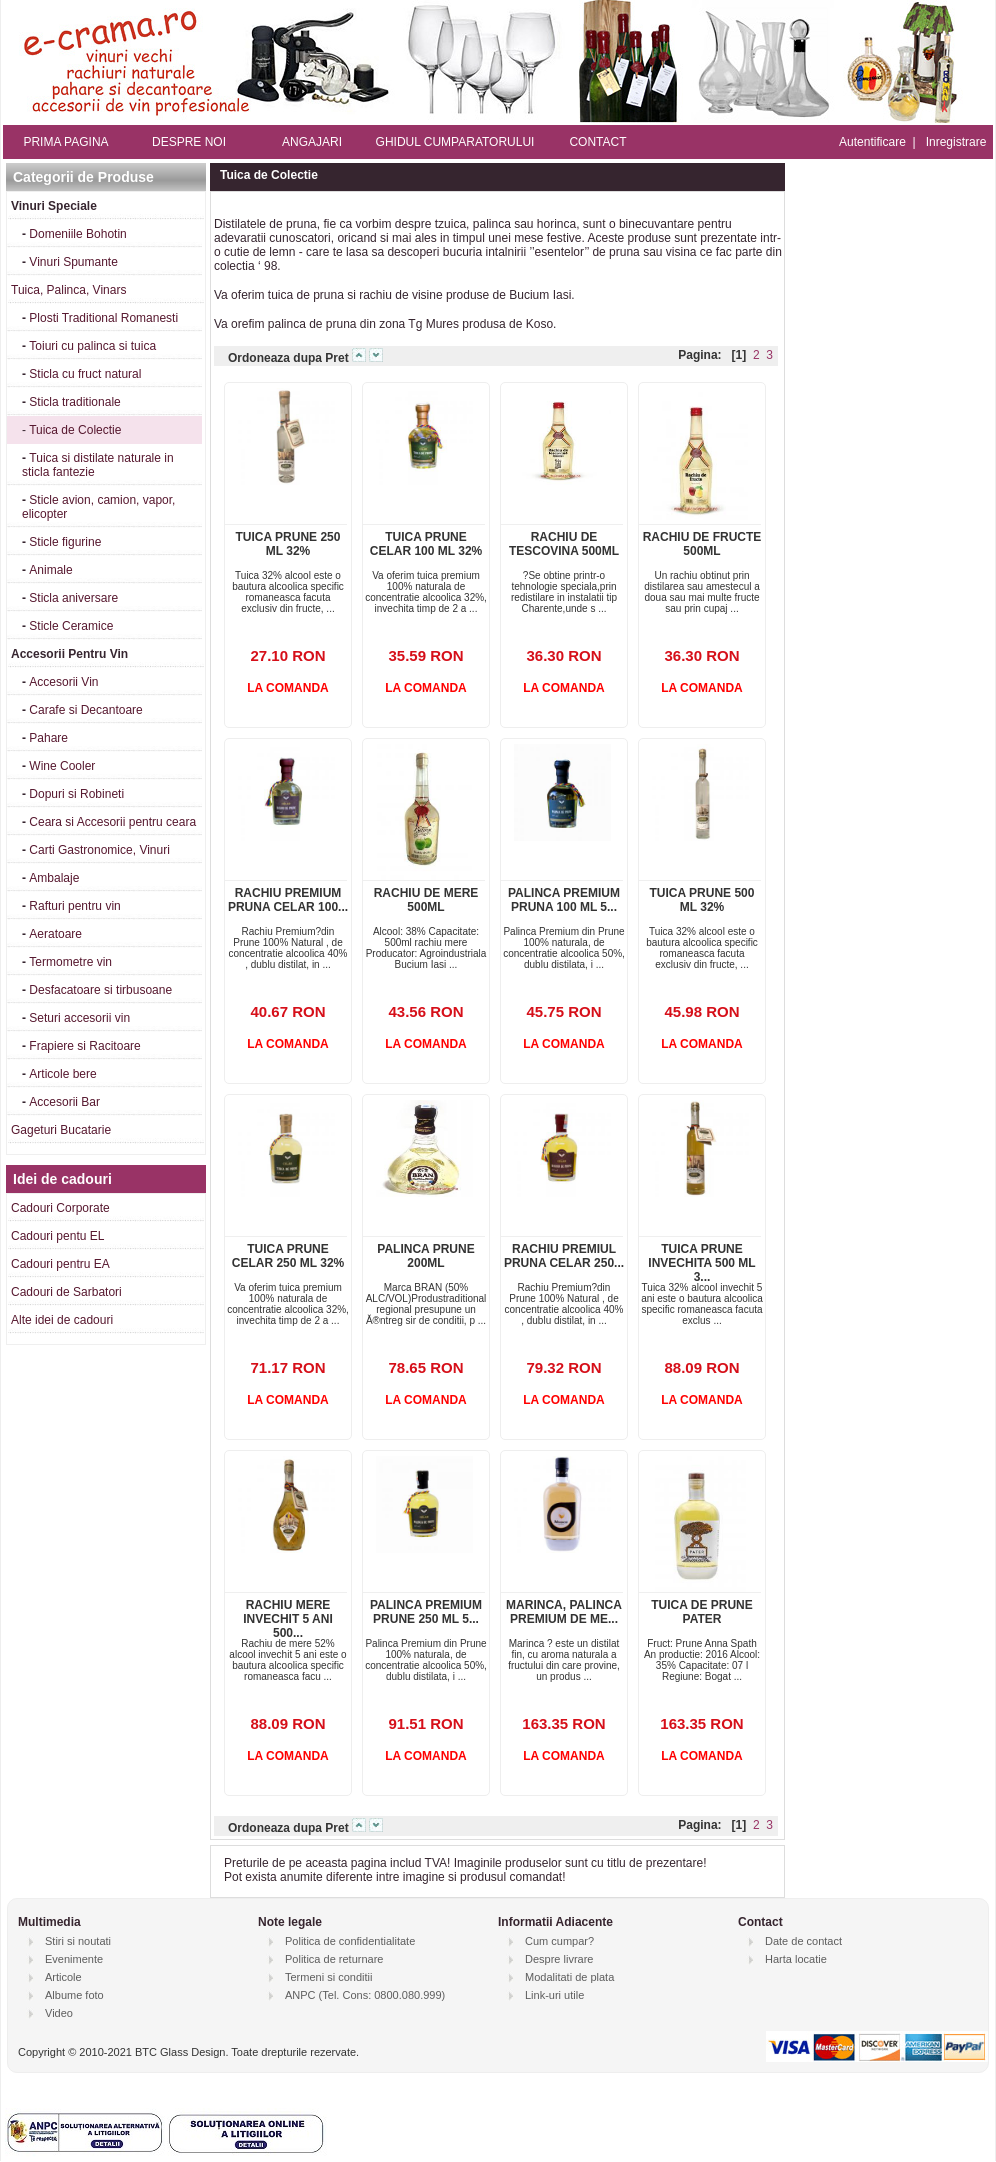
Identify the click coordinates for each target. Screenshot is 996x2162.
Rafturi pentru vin (74, 906)
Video (59, 2013)
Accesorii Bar (64, 1102)
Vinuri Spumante (73, 262)
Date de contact (803, 1941)
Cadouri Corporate (60, 1208)
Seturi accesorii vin (79, 1018)
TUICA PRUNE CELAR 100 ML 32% (426, 544)
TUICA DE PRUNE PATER (702, 1612)
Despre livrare (559, 1959)
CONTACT (597, 142)
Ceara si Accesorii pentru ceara (112, 822)
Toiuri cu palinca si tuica (92, 346)
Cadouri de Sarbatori (66, 1292)
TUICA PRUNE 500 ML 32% (702, 900)
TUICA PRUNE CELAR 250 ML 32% (288, 1256)
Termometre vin (70, 962)
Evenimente (74, 1959)
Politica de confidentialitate (350, 1941)
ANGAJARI (312, 142)
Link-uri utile (554, 1995)
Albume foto (74, 1995)
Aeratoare (55, 934)
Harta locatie (796, 1959)
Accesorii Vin (63, 682)
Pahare (48, 738)
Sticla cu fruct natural (85, 374)
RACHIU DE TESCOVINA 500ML (564, 544)
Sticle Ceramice (71, 626)
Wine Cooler (62, 766)
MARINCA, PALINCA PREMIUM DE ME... (564, 1612)
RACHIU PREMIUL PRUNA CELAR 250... (564, 1256)
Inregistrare (956, 142)
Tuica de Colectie (75, 430)
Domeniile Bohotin (77, 234)
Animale (50, 570)
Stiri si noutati (78, 1941)
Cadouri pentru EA (60, 1264)
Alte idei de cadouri (62, 1320)
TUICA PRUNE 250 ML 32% (288, 544)
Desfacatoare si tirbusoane (100, 990)
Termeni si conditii (328, 1977)
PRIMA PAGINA (65, 142)
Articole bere (62, 1074)
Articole (63, 1977)
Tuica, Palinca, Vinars (68, 290)
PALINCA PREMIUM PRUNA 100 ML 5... (564, 900)
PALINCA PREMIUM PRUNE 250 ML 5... (426, 1612)
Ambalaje (54, 878)
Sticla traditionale (74, 402)
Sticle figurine (65, 542)
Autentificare (872, 142)
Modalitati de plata (569, 1977)
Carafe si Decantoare (85, 710)
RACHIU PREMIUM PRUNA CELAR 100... (288, 900)
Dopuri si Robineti (76, 794)
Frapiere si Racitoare (84, 1046)
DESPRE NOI (189, 142)
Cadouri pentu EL (57, 1236)
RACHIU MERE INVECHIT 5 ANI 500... (288, 1619)
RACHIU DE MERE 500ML (426, 900)
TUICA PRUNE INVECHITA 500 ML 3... (701, 1263)
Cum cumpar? (559, 1941)
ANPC (300, 1995)
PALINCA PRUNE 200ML (425, 1256)
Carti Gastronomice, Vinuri (99, 850)
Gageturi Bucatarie (61, 1130)
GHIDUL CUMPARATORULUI (455, 142)
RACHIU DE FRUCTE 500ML (702, 544)
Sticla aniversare (73, 598)
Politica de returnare (334, 1959)
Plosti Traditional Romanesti (103, 318)
